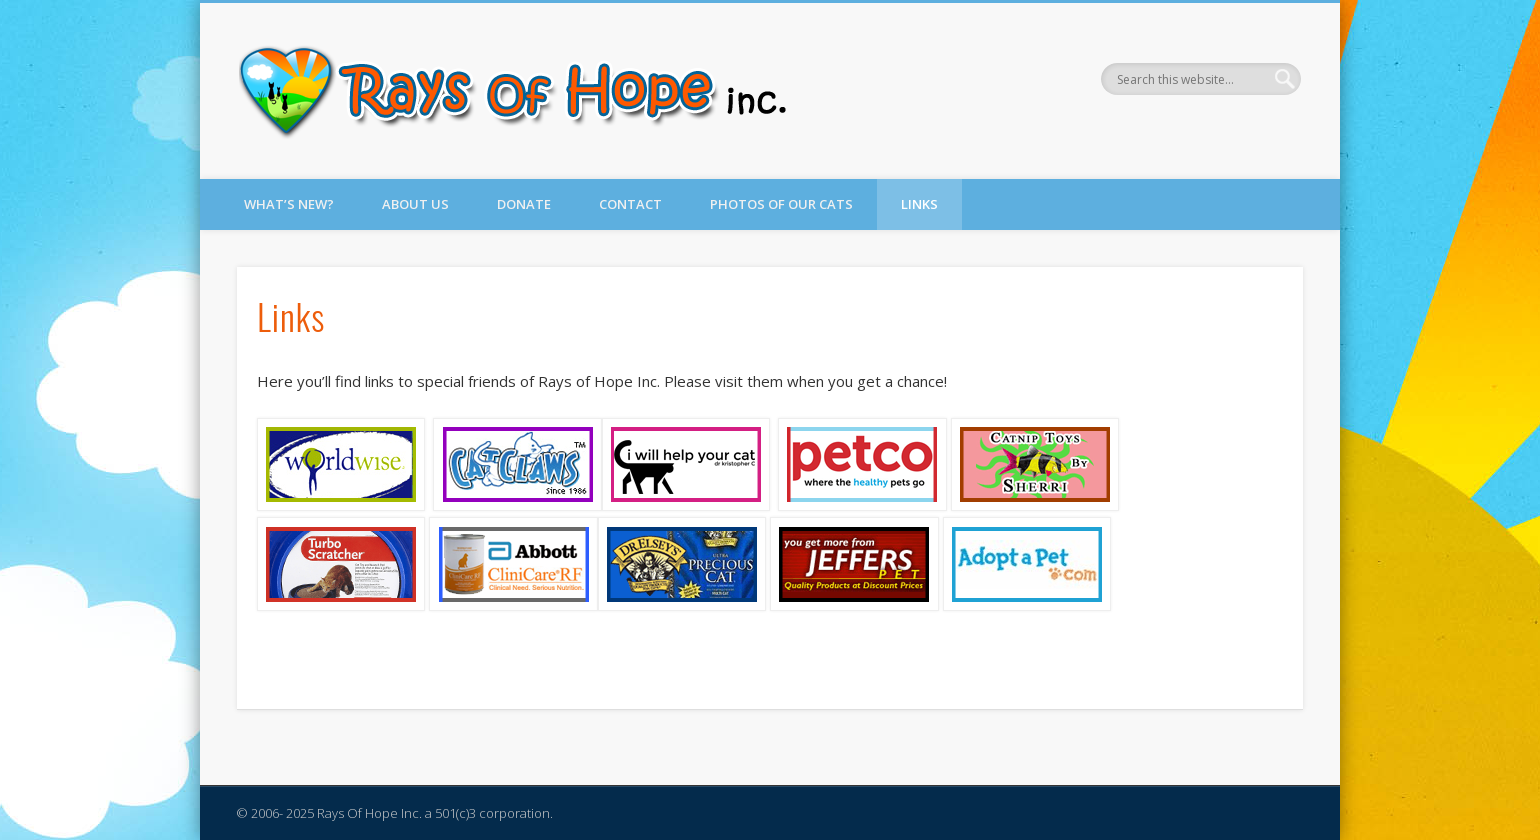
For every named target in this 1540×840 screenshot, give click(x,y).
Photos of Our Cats (781, 204)
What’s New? (289, 204)
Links (919, 204)
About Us (415, 204)
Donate (524, 204)
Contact (630, 204)
